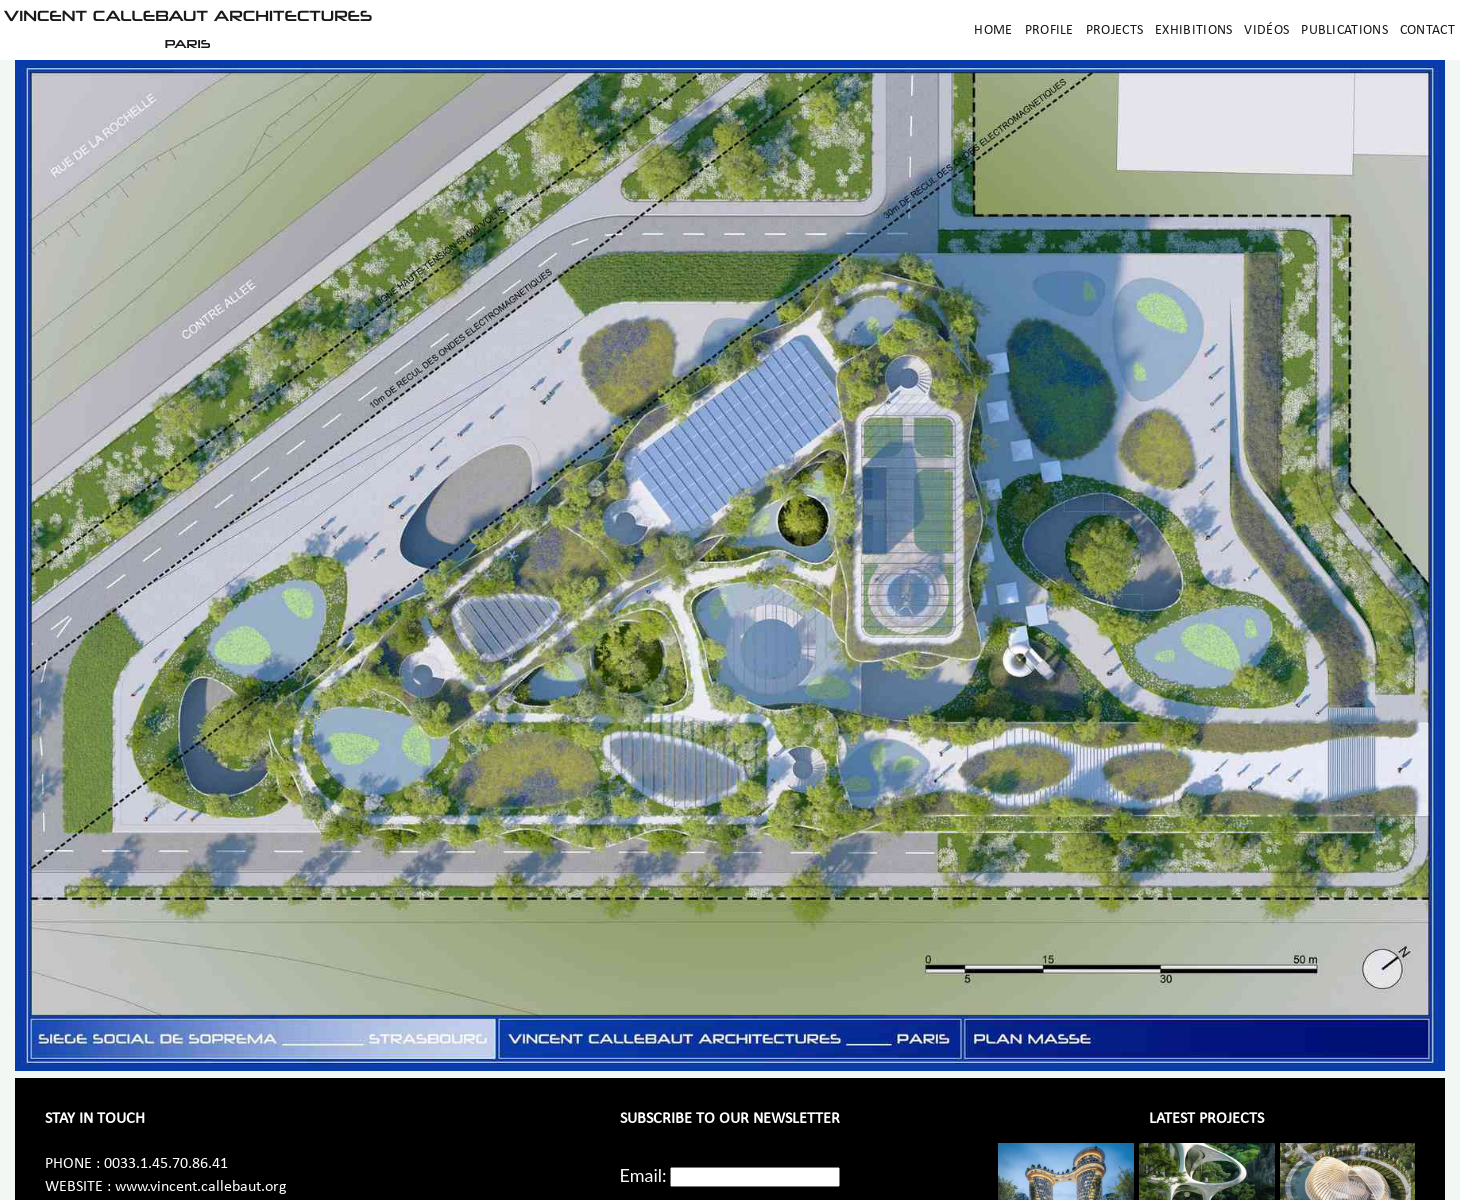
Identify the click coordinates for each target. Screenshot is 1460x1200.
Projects (1114, 30)
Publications (1344, 30)
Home (993, 30)
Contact (1427, 30)
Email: (643, 1175)
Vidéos (1266, 30)
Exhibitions (1193, 30)
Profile (1049, 30)
